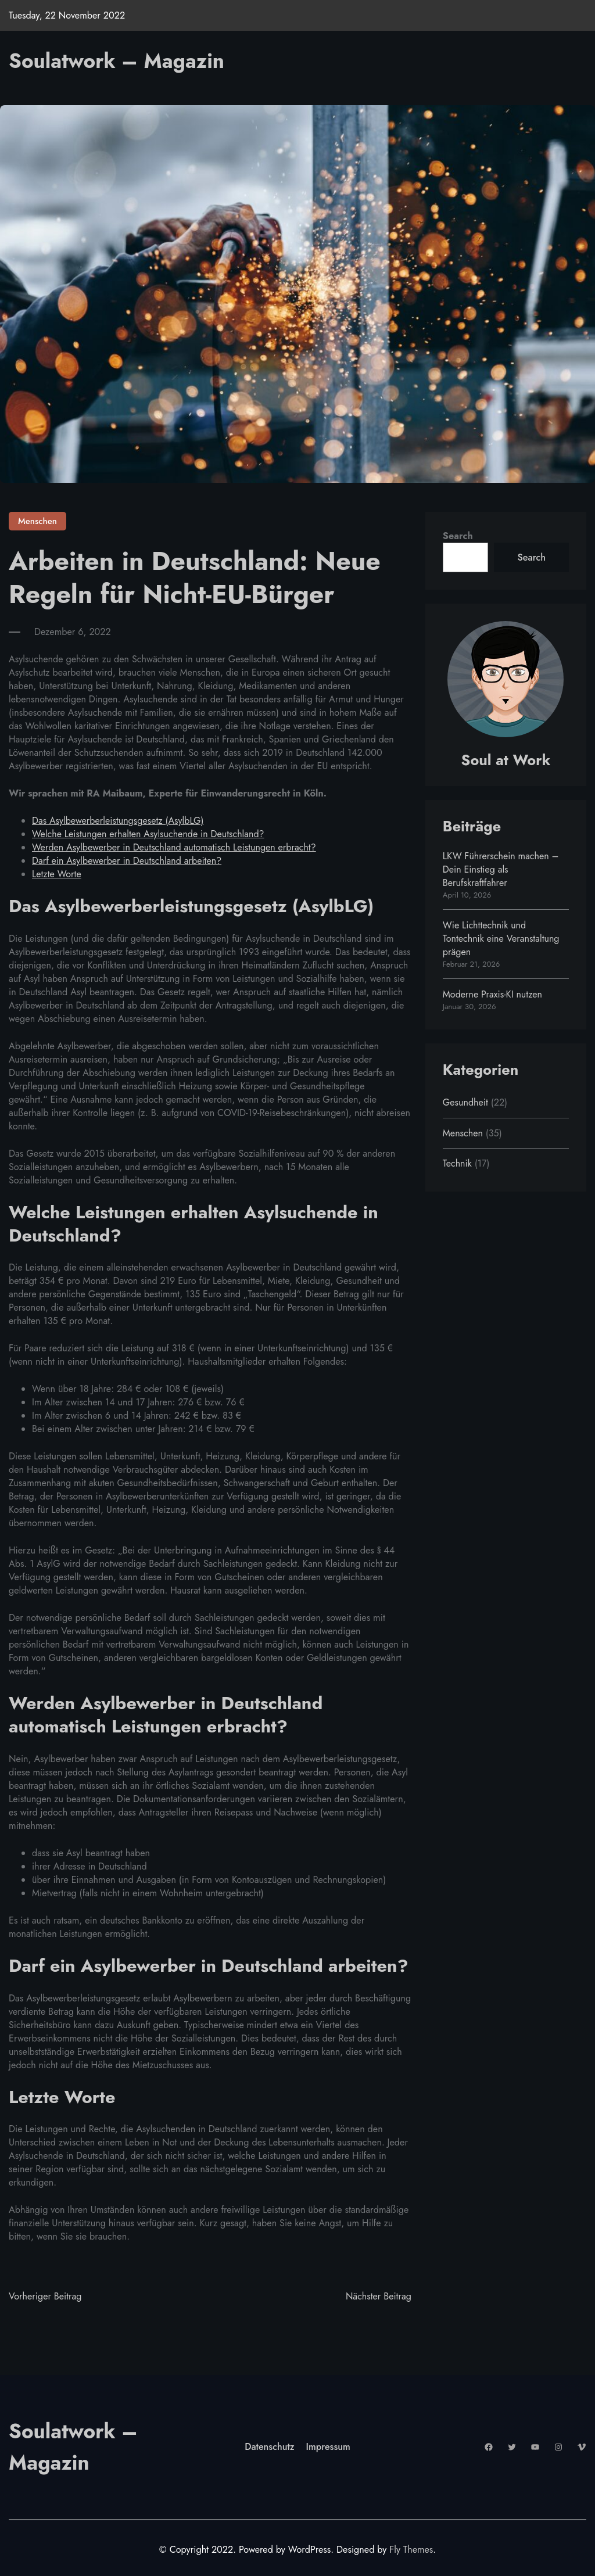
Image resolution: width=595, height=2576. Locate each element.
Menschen (37, 521)
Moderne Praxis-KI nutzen (493, 994)
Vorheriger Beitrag (45, 2296)
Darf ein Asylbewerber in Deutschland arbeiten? (127, 860)
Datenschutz (270, 2446)
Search (458, 536)
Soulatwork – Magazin (118, 61)
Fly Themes (411, 2549)
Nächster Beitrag (378, 2296)
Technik (457, 1163)
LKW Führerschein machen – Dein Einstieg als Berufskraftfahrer (501, 869)
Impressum (328, 2446)
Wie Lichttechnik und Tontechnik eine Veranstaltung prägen (501, 939)
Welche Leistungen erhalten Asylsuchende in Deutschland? (149, 834)
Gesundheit (466, 1102)
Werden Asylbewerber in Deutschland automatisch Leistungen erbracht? (175, 847)
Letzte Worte (56, 874)
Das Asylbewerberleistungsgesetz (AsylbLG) (118, 820)
